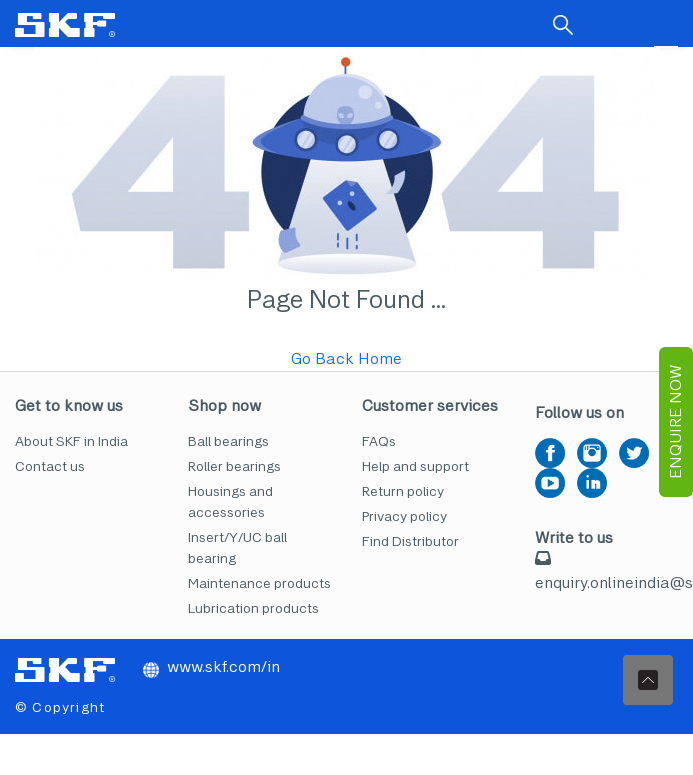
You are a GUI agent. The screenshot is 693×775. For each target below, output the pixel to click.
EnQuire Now (675, 422)
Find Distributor (410, 541)
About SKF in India (71, 441)
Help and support (415, 466)
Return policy (403, 491)
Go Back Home (346, 358)
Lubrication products (253, 608)
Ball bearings (228, 441)
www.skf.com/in (211, 666)
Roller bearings (234, 466)
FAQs (379, 441)
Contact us (50, 466)
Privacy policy (404, 516)
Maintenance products (259, 583)
